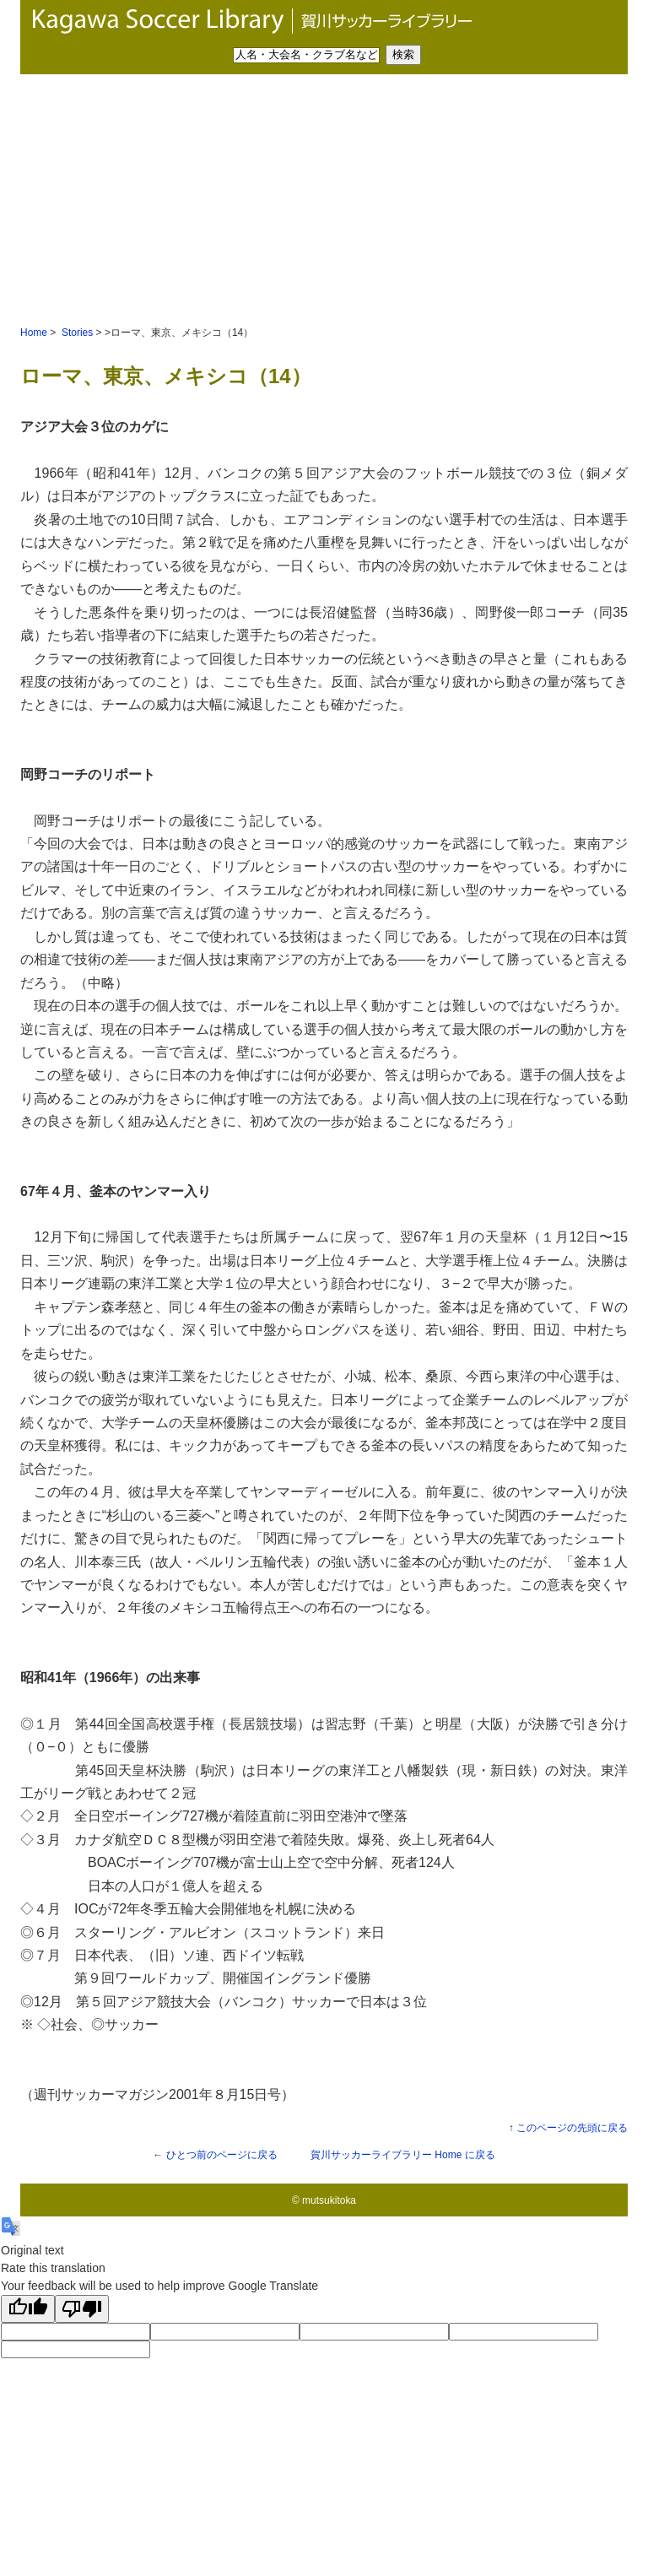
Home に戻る (402, 2155)
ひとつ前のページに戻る (222, 2155)
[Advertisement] (324, 201)
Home (33, 332)
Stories (76, 332)
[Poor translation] (82, 2309)
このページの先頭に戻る (572, 2128)
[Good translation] (28, 2309)
